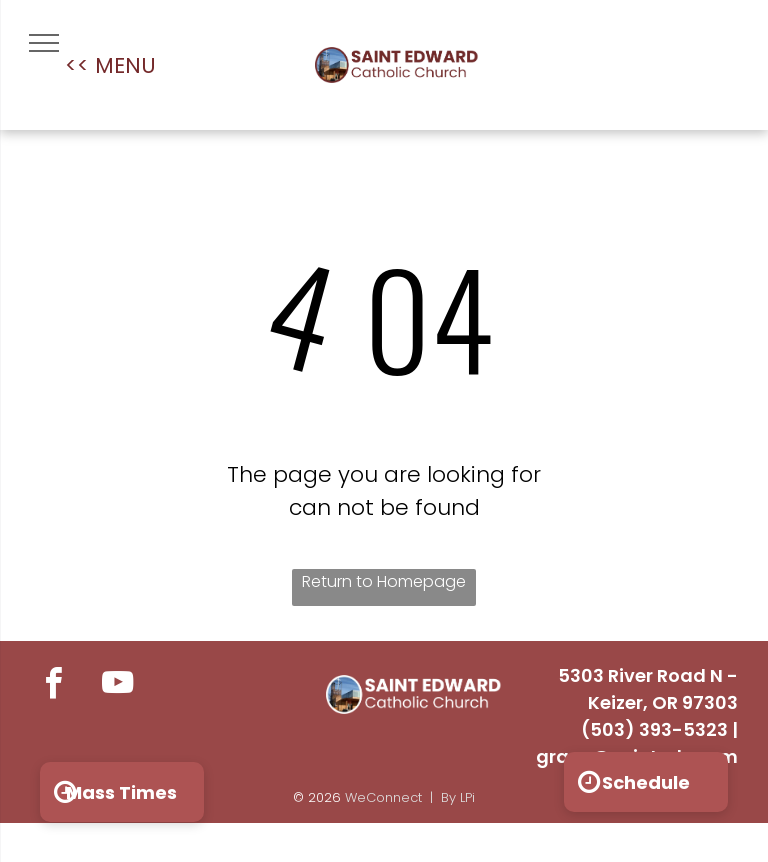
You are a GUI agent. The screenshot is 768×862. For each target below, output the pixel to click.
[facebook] (53, 686)
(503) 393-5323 (654, 729)
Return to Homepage (384, 581)
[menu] (44, 43)
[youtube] (117, 686)
